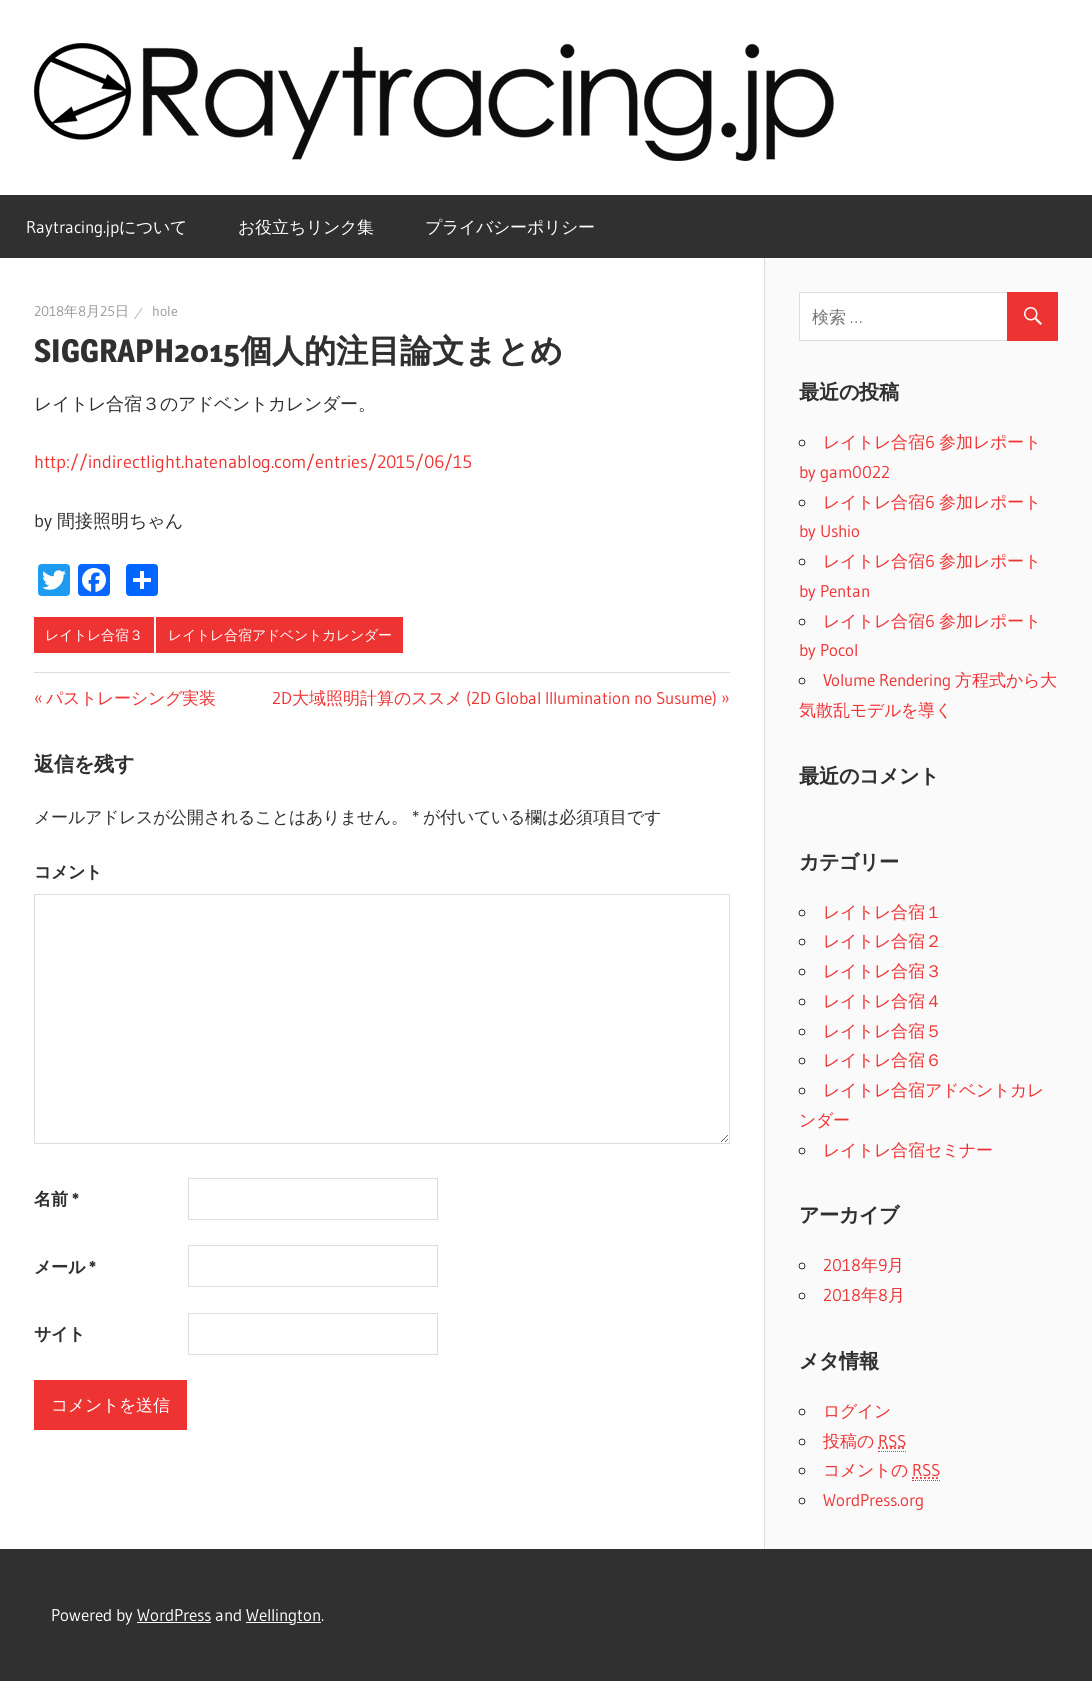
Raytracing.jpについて (106, 226)
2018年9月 (863, 1264)
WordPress (174, 1614)
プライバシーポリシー (510, 226)
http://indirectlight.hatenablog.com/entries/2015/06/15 (253, 462)
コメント (68, 871)
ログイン (857, 1410)
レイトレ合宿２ (882, 940)
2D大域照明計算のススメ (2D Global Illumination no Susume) (494, 697)
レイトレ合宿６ (882, 1059)
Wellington (283, 1614)
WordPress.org (873, 1499)
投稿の (864, 1441)
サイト (59, 1333)
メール (65, 1266)
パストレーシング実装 (131, 697)
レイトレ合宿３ (94, 635)
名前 (56, 1198)
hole (165, 311)
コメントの (881, 1470)
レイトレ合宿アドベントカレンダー (280, 635)
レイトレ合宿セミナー (908, 1149)
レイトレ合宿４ (882, 1000)
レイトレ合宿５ (882, 1030)
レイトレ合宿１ (882, 911)
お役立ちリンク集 (306, 226)
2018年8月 (864, 1294)
